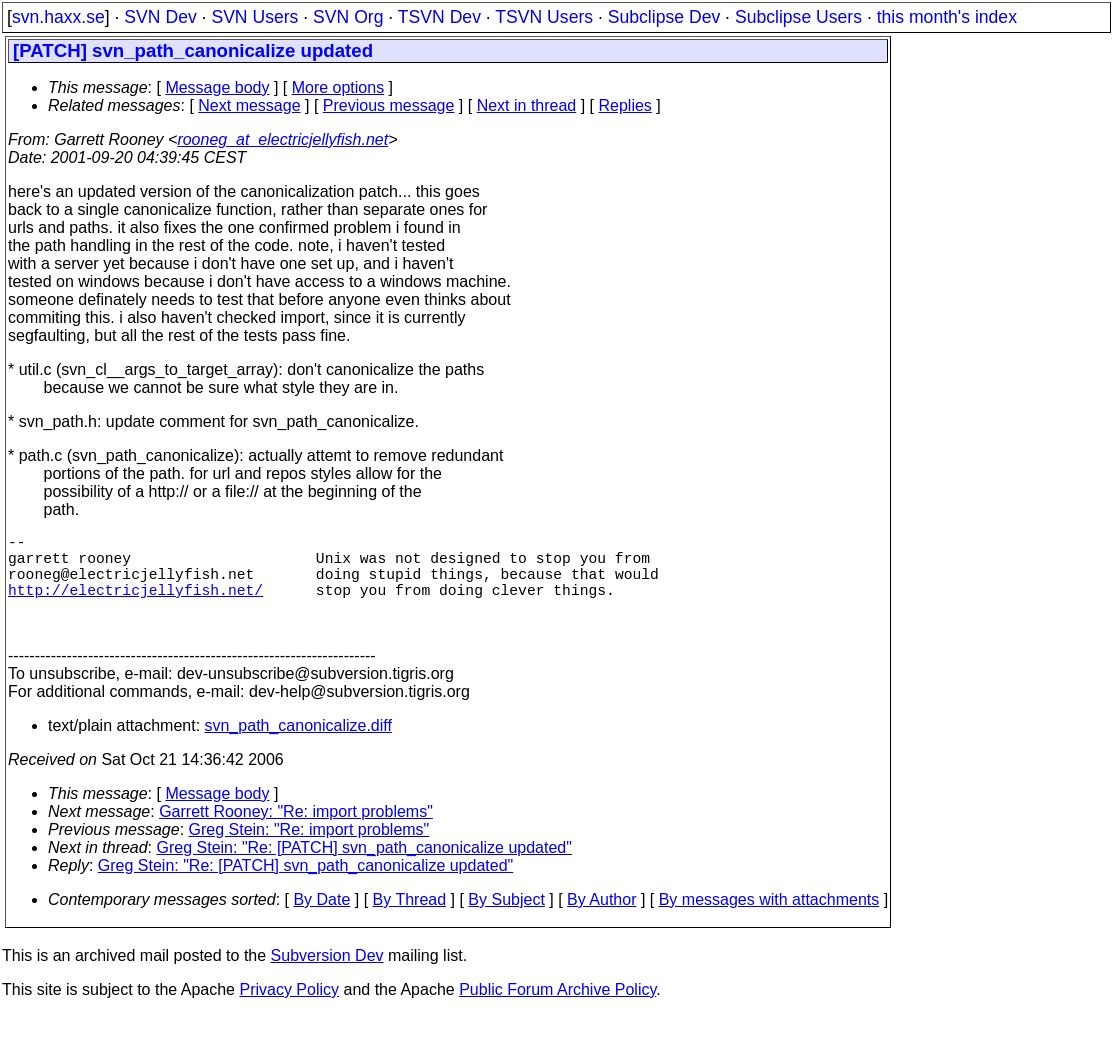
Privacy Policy (289, 1013)
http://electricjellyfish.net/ (135, 605)
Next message (249, 105)
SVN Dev (160, 17)
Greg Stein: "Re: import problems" (309, 853)
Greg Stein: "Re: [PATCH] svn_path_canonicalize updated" (364, 871)
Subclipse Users (798, 17)
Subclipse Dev (664, 17)
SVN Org (348, 17)
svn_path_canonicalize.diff (298, 749)
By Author (601, 923)
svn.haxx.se (58, 17)
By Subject (506, 923)
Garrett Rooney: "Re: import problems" (296, 835)
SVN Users (254, 17)
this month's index (947, 17)
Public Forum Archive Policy (557, 1013)
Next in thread (527, 105)
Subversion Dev (327, 979)
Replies (625, 105)
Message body (217, 87)
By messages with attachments (769, 923)
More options (338, 87)
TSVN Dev (439, 17)
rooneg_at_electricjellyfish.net (282, 139)
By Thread (410, 923)
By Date (321, 923)
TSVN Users (544, 17)
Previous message (389, 105)
